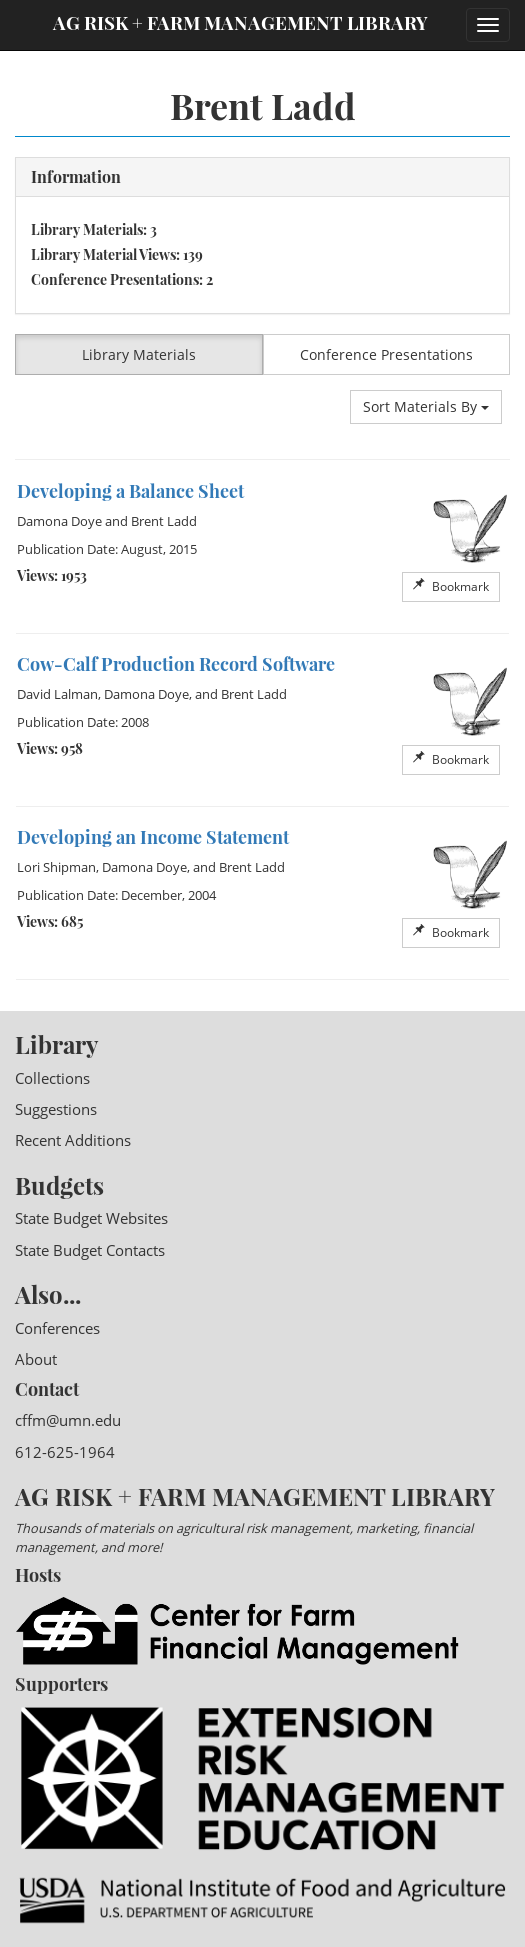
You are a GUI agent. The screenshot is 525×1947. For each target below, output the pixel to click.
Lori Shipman (56, 867)
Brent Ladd (164, 521)
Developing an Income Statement (153, 837)
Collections (52, 1078)
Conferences (57, 1328)
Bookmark (451, 586)
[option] (262, 547)
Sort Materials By (426, 406)
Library (56, 1044)
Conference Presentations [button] (386, 354)
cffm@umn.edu (68, 1420)
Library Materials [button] (139, 354)
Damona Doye (59, 521)
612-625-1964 (65, 1452)
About (36, 1359)
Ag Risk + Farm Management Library (240, 22)
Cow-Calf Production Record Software (176, 664)
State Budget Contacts (90, 1250)
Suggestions (56, 1109)
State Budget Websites (91, 1218)
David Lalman (57, 694)
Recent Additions (73, 1140)
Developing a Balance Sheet (130, 491)
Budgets (59, 1185)
